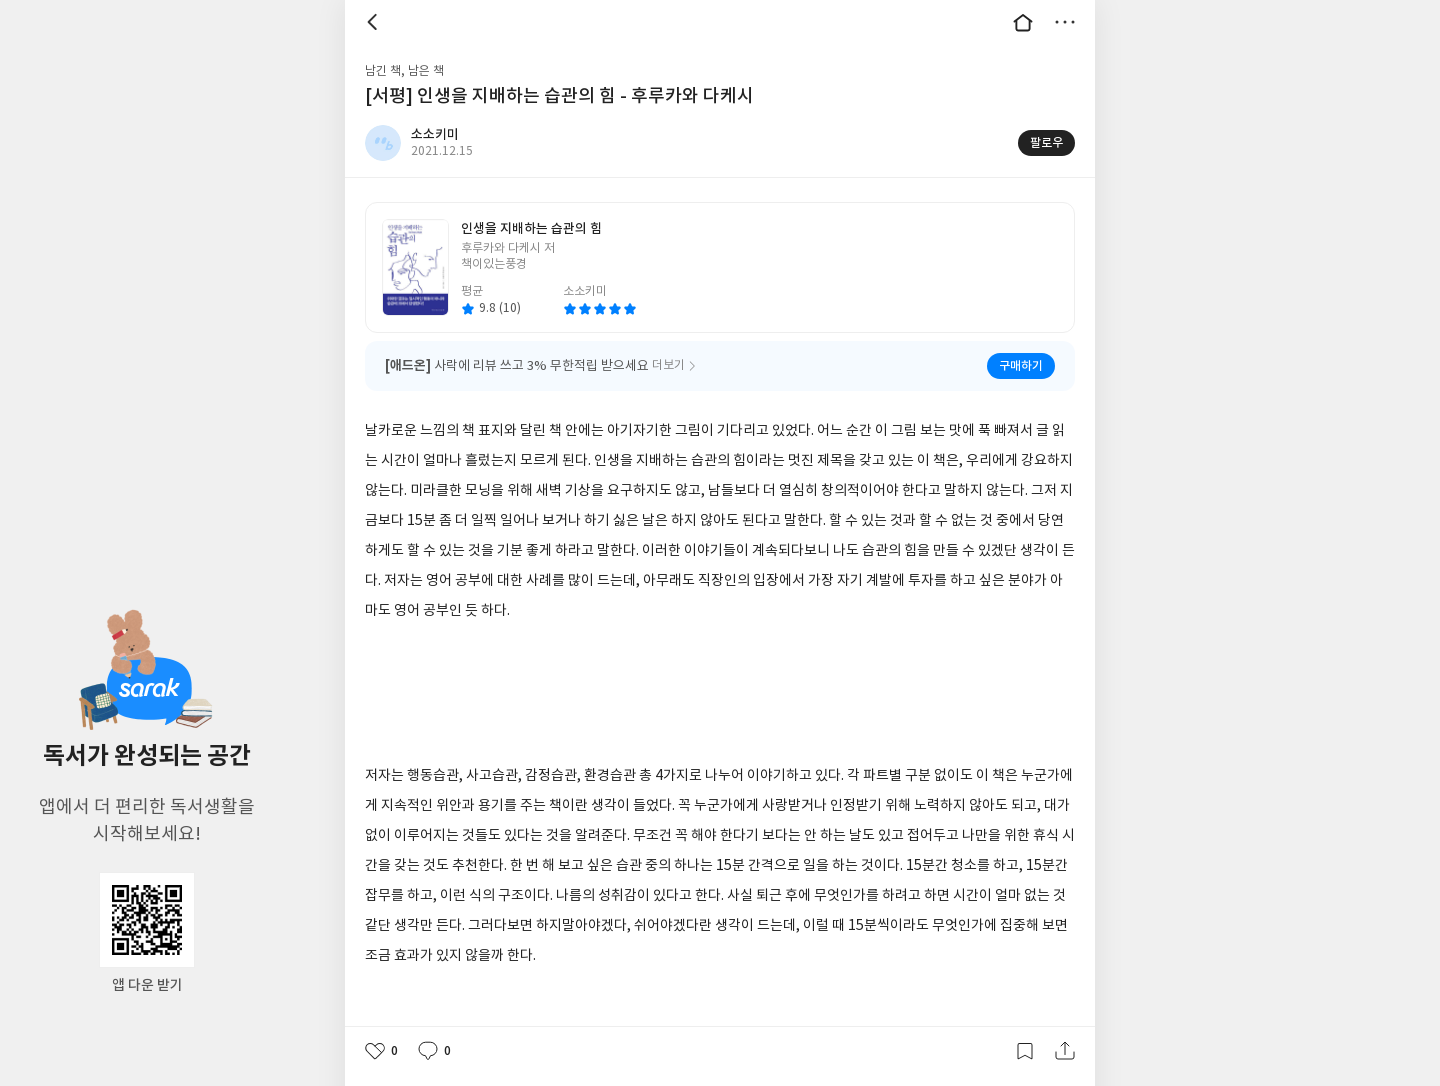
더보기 (1065, 22)
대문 (1023, 22)
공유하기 (1065, 1051)
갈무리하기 (1025, 1051)
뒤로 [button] (375, 22)
